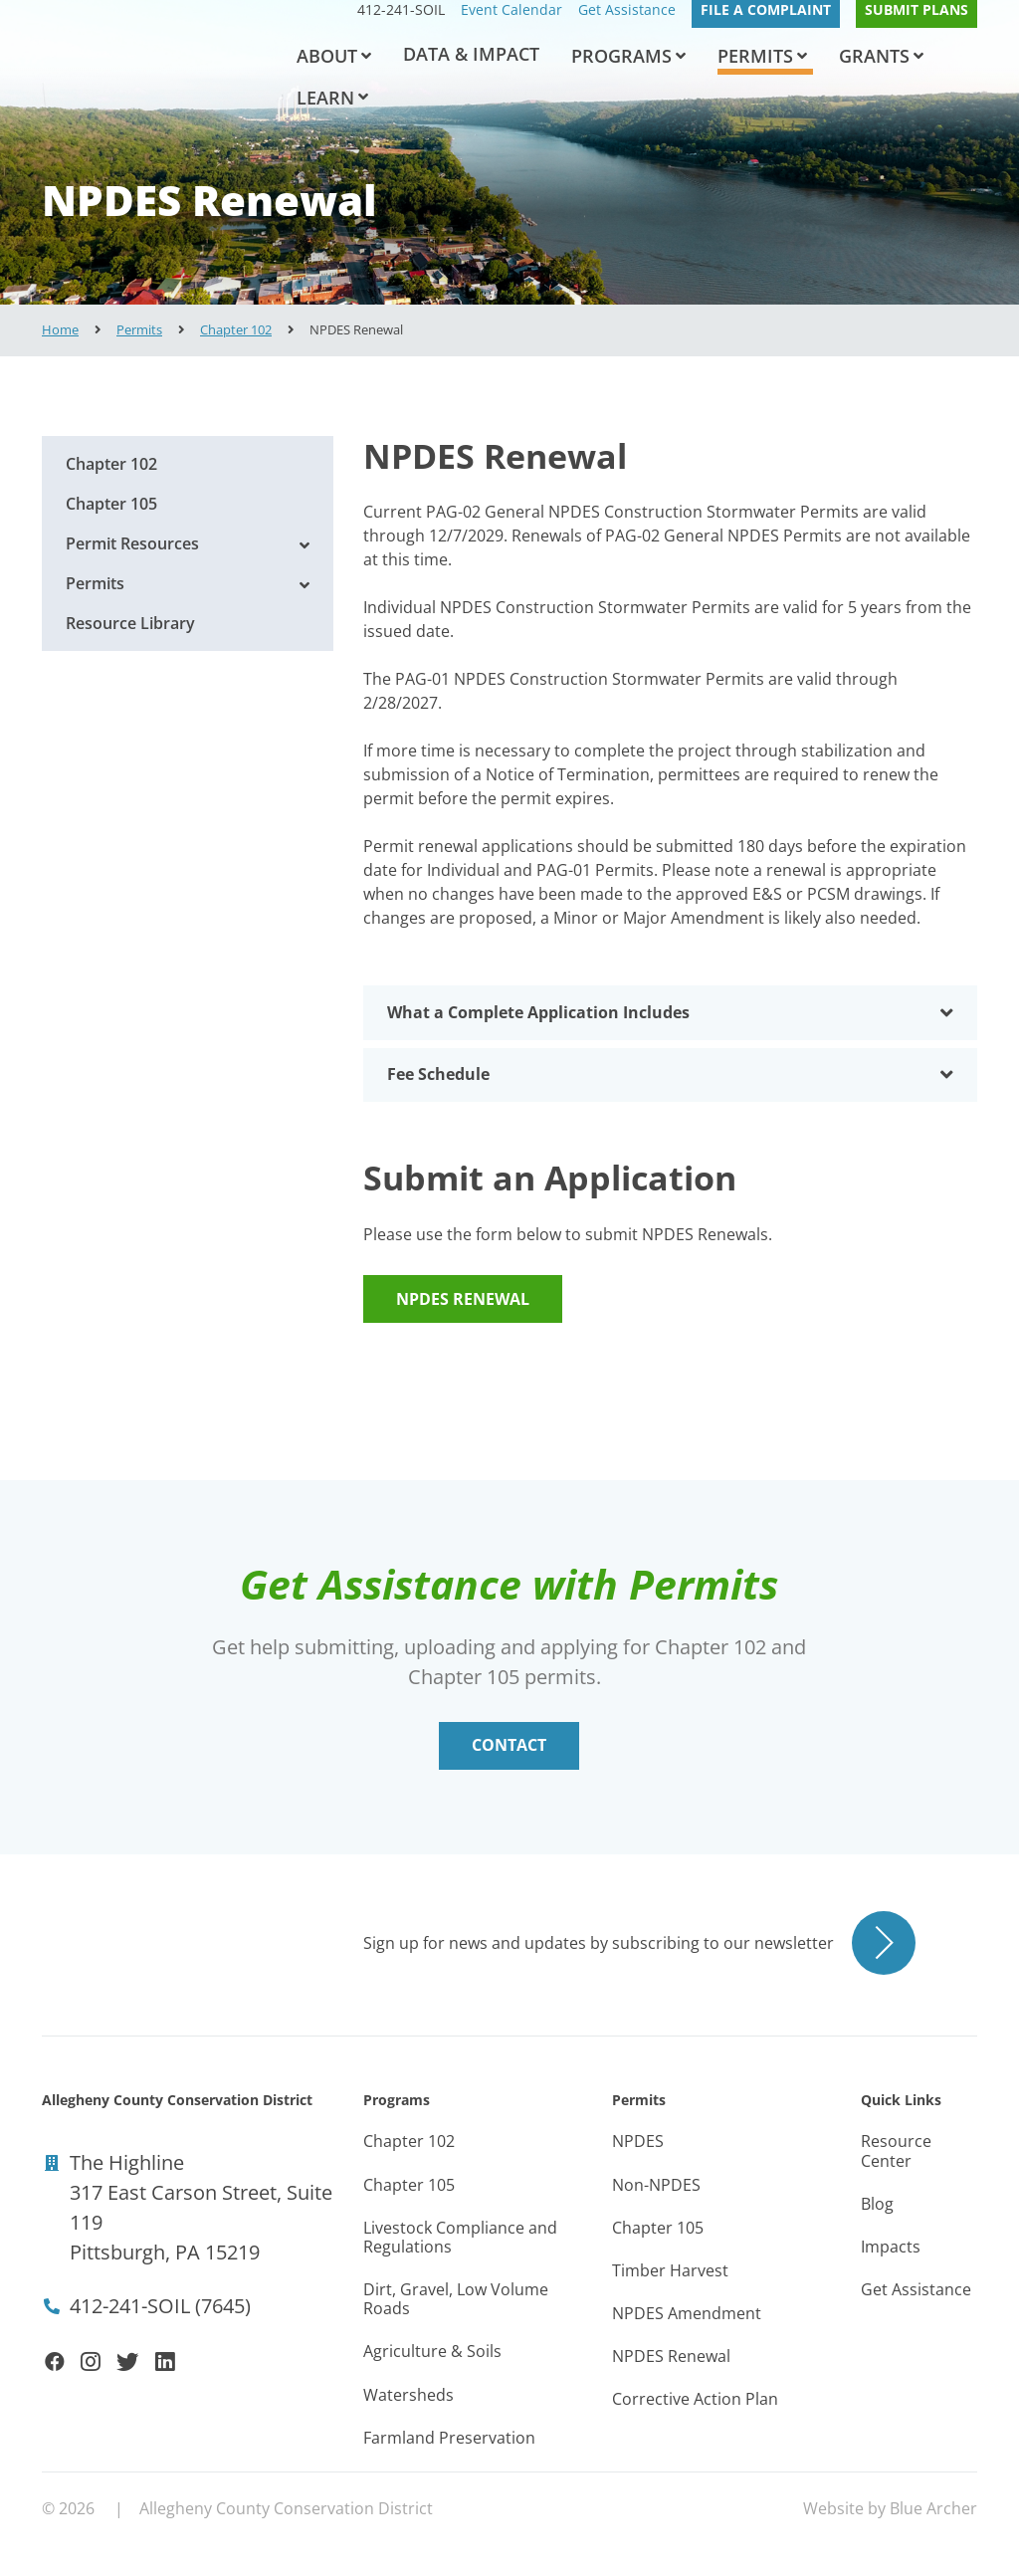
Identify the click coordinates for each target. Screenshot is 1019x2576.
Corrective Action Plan (695, 2399)
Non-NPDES (656, 2185)
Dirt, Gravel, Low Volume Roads (455, 2298)
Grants (874, 56)
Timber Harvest (670, 2270)
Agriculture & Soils (432, 2351)
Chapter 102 (236, 329)
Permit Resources (132, 543)
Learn (325, 97)
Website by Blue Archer (890, 2508)
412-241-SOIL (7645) (160, 2305)
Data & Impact (471, 54)
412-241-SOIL (401, 10)
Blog (877, 2204)
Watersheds (408, 2395)
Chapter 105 (111, 504)
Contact (509, 1745)
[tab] (670, 1012)
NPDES (638, 2141)
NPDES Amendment (686, 2313)
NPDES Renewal (462, 1299)
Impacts (890, 2246)
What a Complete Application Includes (670, 1012)
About (327, 56)
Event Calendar (511, 10)
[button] (366, 57)
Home (60, 329)
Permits (755, 56)
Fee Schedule (670, 1075)
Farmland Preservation (449, 2438)
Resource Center (896, 2150)
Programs (621, 56)
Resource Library (130, 623)
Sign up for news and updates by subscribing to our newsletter (598, 1943)
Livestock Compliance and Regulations (460, 2237)
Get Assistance (627, 10)
